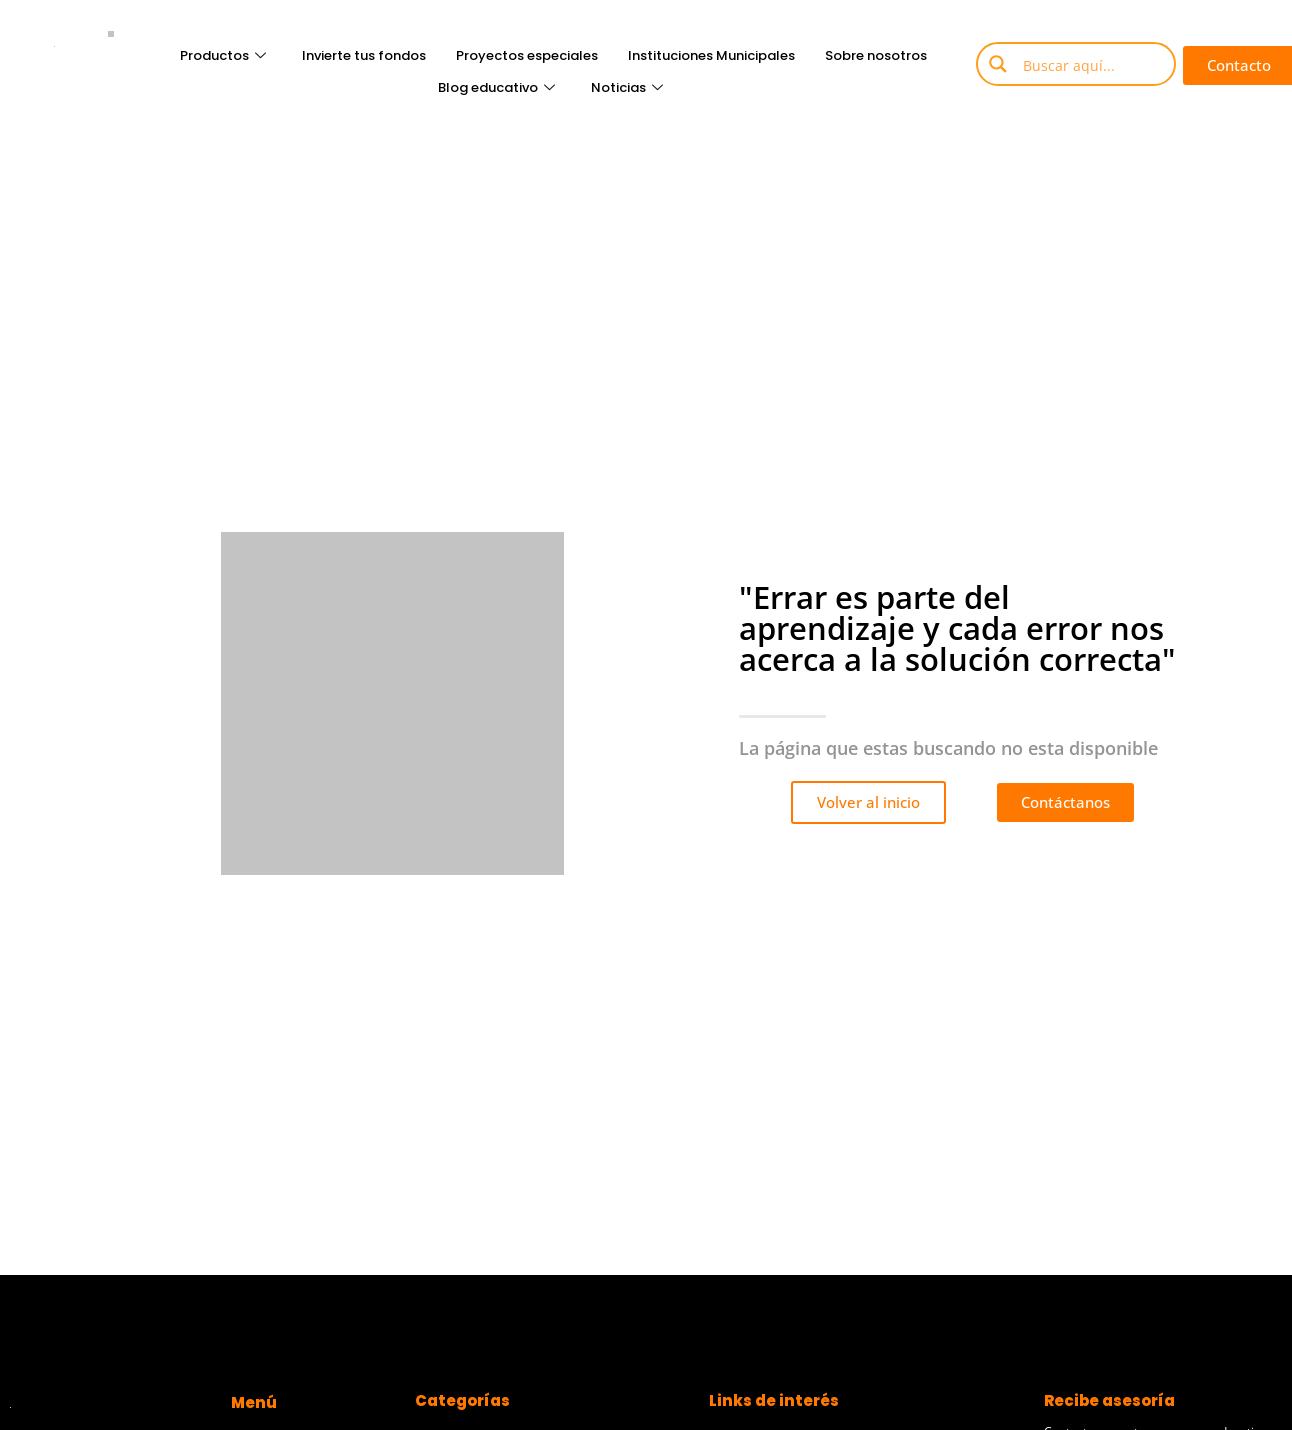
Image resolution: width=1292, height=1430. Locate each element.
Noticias (627, 87)
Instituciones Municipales (711, 55)
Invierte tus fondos (364, 55)
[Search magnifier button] (998, 64)
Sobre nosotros (876, 55)
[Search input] (1091, 64)
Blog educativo (496, 87)
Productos (223, 55)
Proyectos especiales (527, 55)
